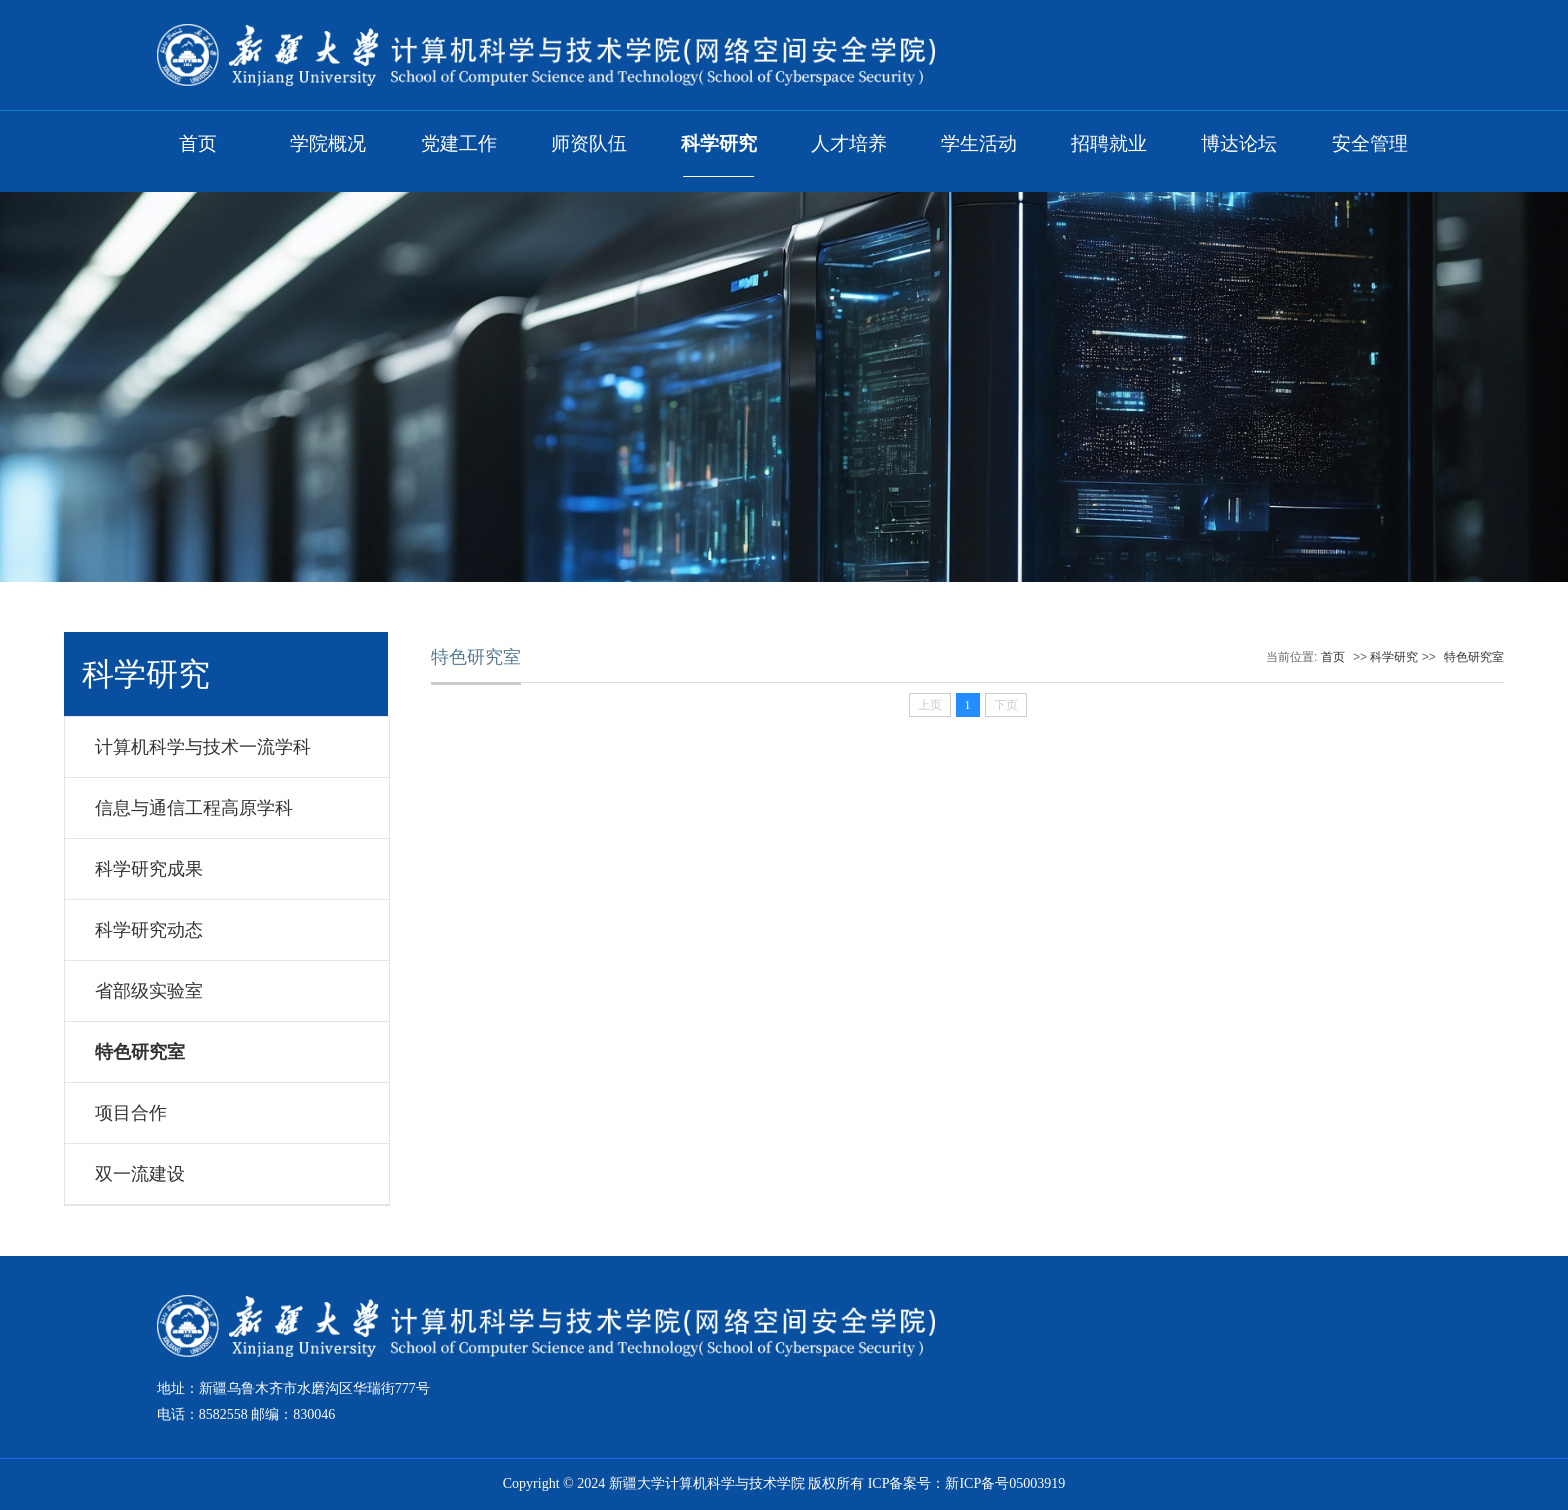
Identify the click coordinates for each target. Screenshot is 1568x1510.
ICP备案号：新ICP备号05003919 (967, 1483)
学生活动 (979, 143)
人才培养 (849, 143)
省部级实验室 (149, 991)
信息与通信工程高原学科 (194, 808)
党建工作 (459, 143)
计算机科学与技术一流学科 (203, 747)
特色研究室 (140, 1052)
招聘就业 (1109, 143)
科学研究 (719, 143)
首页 (198, 143)
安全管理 (1370, 143)
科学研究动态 (149, 930)
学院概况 (328, 143)
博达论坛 (1239, 143)
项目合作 (131, 1113)
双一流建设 (140, 1174)
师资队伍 (589, 143)
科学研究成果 (149, 869)
